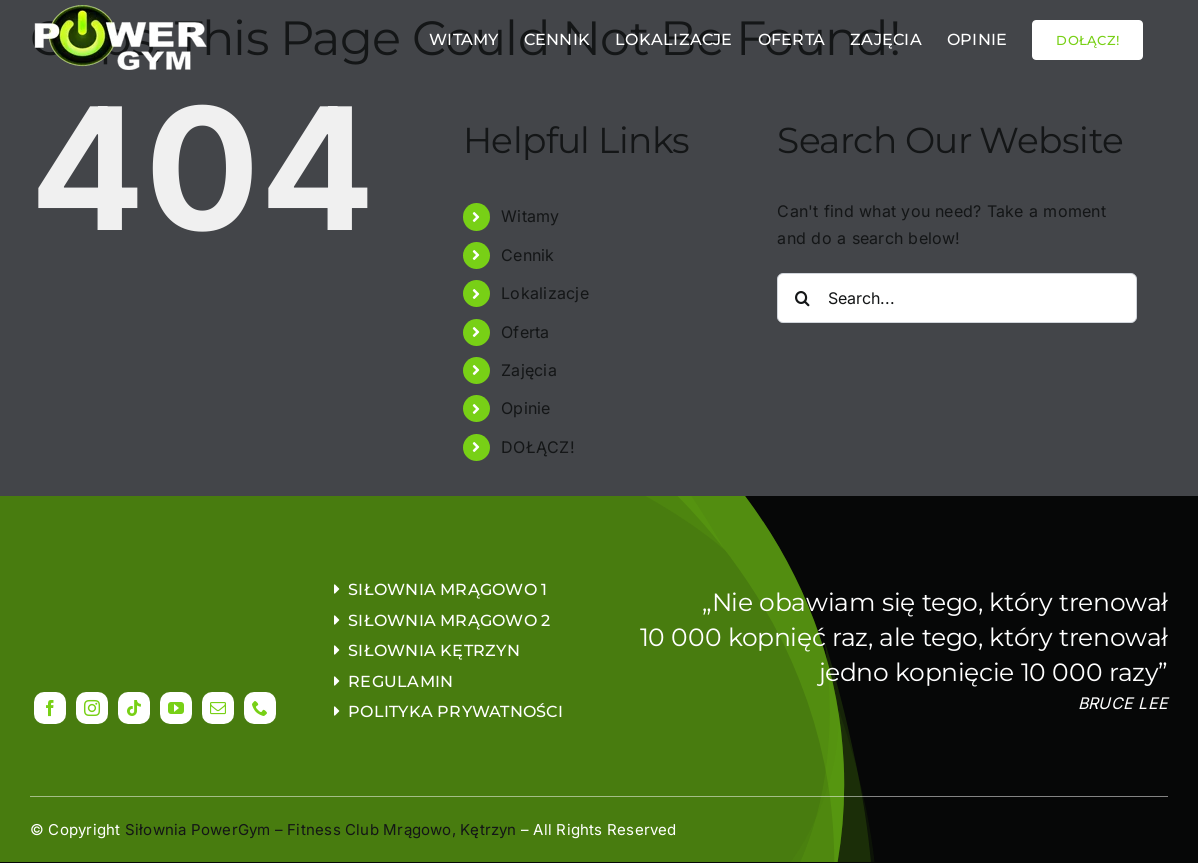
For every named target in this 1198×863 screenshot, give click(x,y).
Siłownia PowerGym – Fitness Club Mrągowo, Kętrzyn (321, 829)
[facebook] (50, 708)
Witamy (530, 216)
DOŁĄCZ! (538, 447)
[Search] (802, 298)
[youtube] (176, 708)
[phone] (260, 708)
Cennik (527, 255)
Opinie (525, 408)
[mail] (218, 708)
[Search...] (956, 298)
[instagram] (92, 708)
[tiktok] (134, 708)
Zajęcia (529, 370)
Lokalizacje (545, 293)
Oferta (525, 332)
